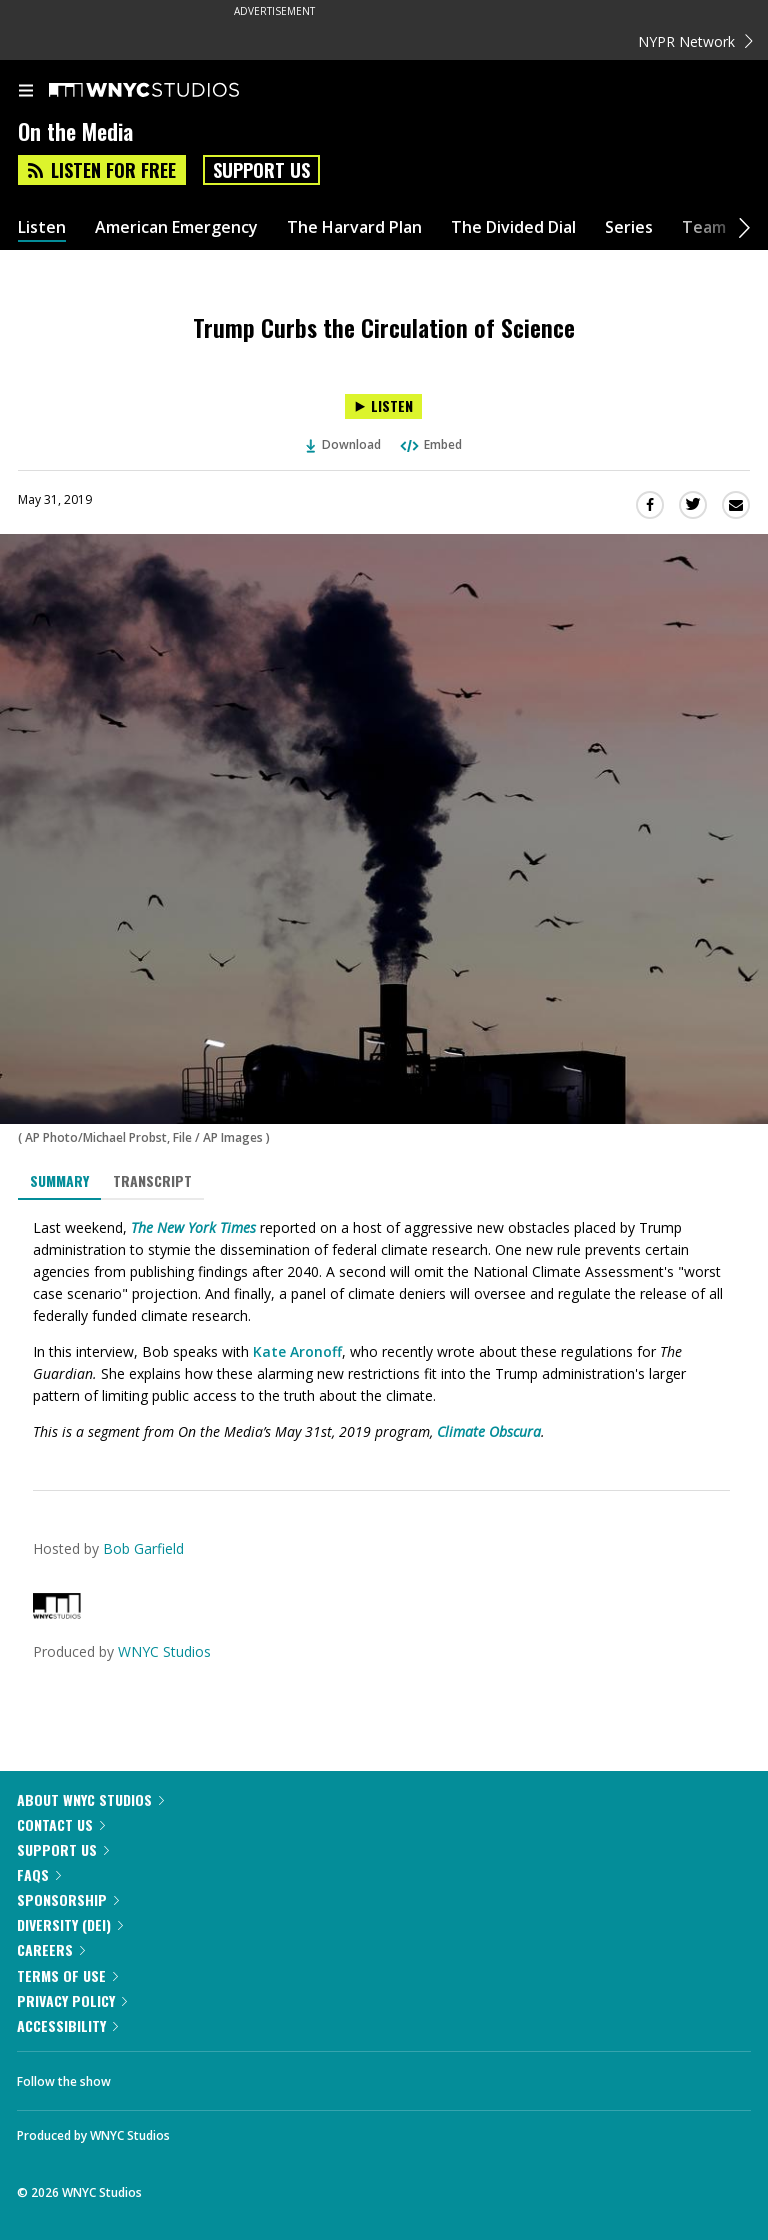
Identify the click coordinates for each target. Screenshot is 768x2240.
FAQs (39, 1874)
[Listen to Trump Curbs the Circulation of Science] (383, 406)
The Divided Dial (513, 227)
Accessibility (67, 2025)
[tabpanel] (384, 1330)
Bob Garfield (143, 1548)
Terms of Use (67, 1975)
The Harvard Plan (354, 227)
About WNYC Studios (90, 1799)
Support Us (261, 170)
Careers (51, 1949)
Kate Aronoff (297, 1351)
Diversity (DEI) (70, 1924)
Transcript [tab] (152, 1180)
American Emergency (176, 227)
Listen (42, 227)
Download (344, 444)
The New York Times (193, 1227)
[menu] (26, 92)
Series (629, 227)
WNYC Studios (164, 1651)
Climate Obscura (489, 1431)
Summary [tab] (59, 1180)
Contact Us (61, 1824)
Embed (430, 444)
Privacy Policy (72, 2000)
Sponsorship (68, 1899)
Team (704, 227)
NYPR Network (695, 41)
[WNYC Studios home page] (169, 91)
